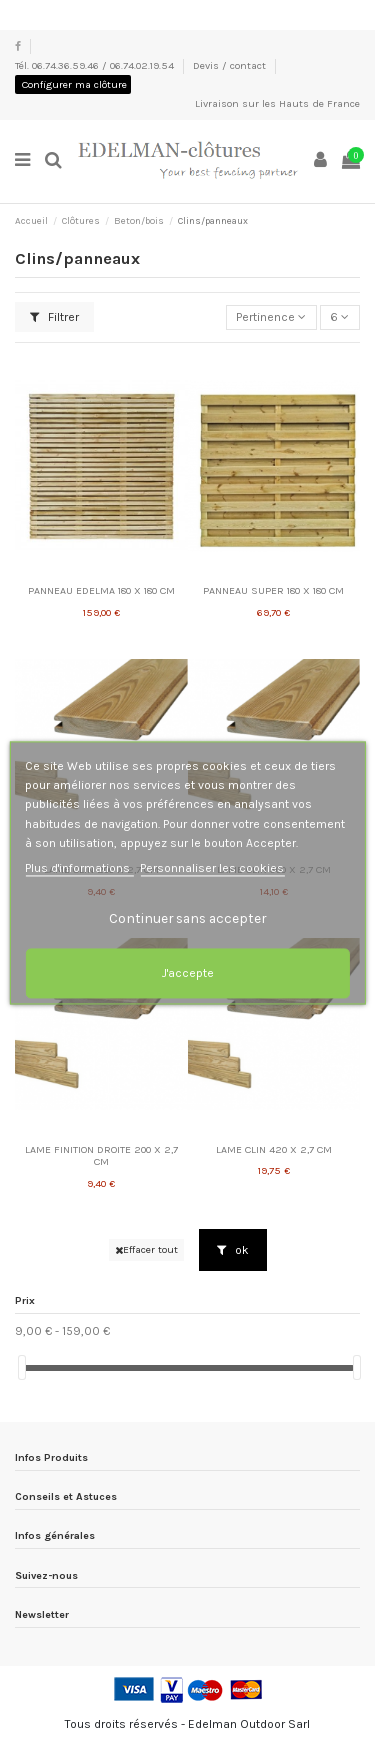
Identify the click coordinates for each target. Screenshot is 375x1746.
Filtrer (54, 317)
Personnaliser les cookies (212, 868)
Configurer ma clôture (74, 84)
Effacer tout (146, 1249)
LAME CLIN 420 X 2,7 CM (274, 1149)
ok (233, 1250)
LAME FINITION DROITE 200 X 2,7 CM (101, 1156)
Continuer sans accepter (187, 919)
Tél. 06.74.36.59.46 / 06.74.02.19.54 (96, 65)
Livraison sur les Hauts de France (277, 103)
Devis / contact (231, 65)
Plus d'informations (79, 868)
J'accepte (188, 974)
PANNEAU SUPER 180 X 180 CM (273, 590)
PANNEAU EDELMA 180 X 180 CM (101, 590)
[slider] (22, 1367)
